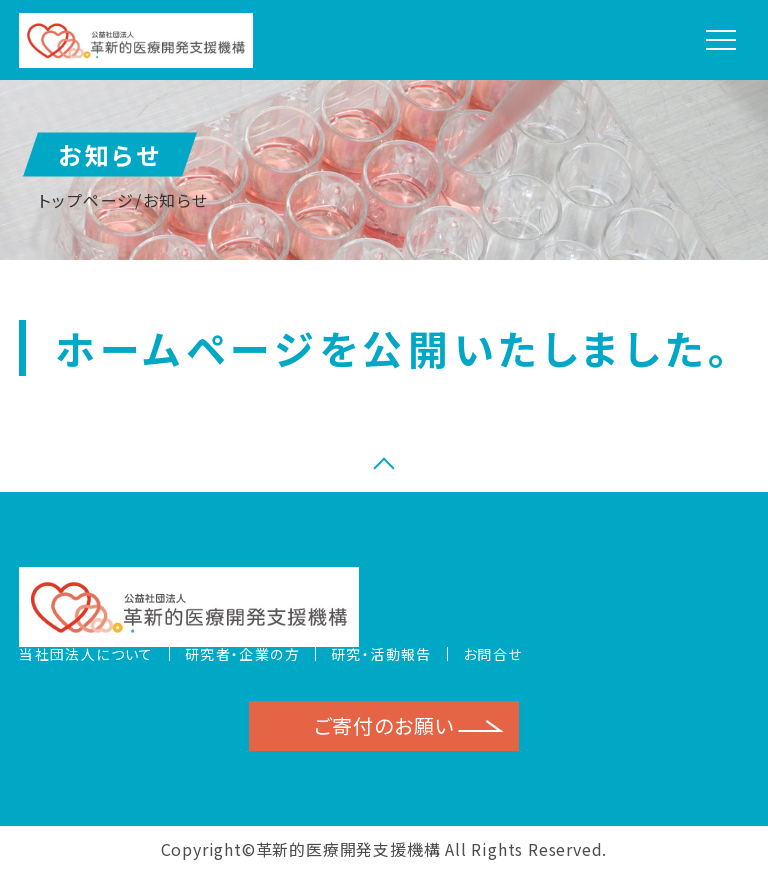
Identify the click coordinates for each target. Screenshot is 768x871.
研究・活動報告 (381, 654)
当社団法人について (86, 654)
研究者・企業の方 (242, 654)
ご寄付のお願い (384, 725)
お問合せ (493, 654)
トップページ (86, 200)
